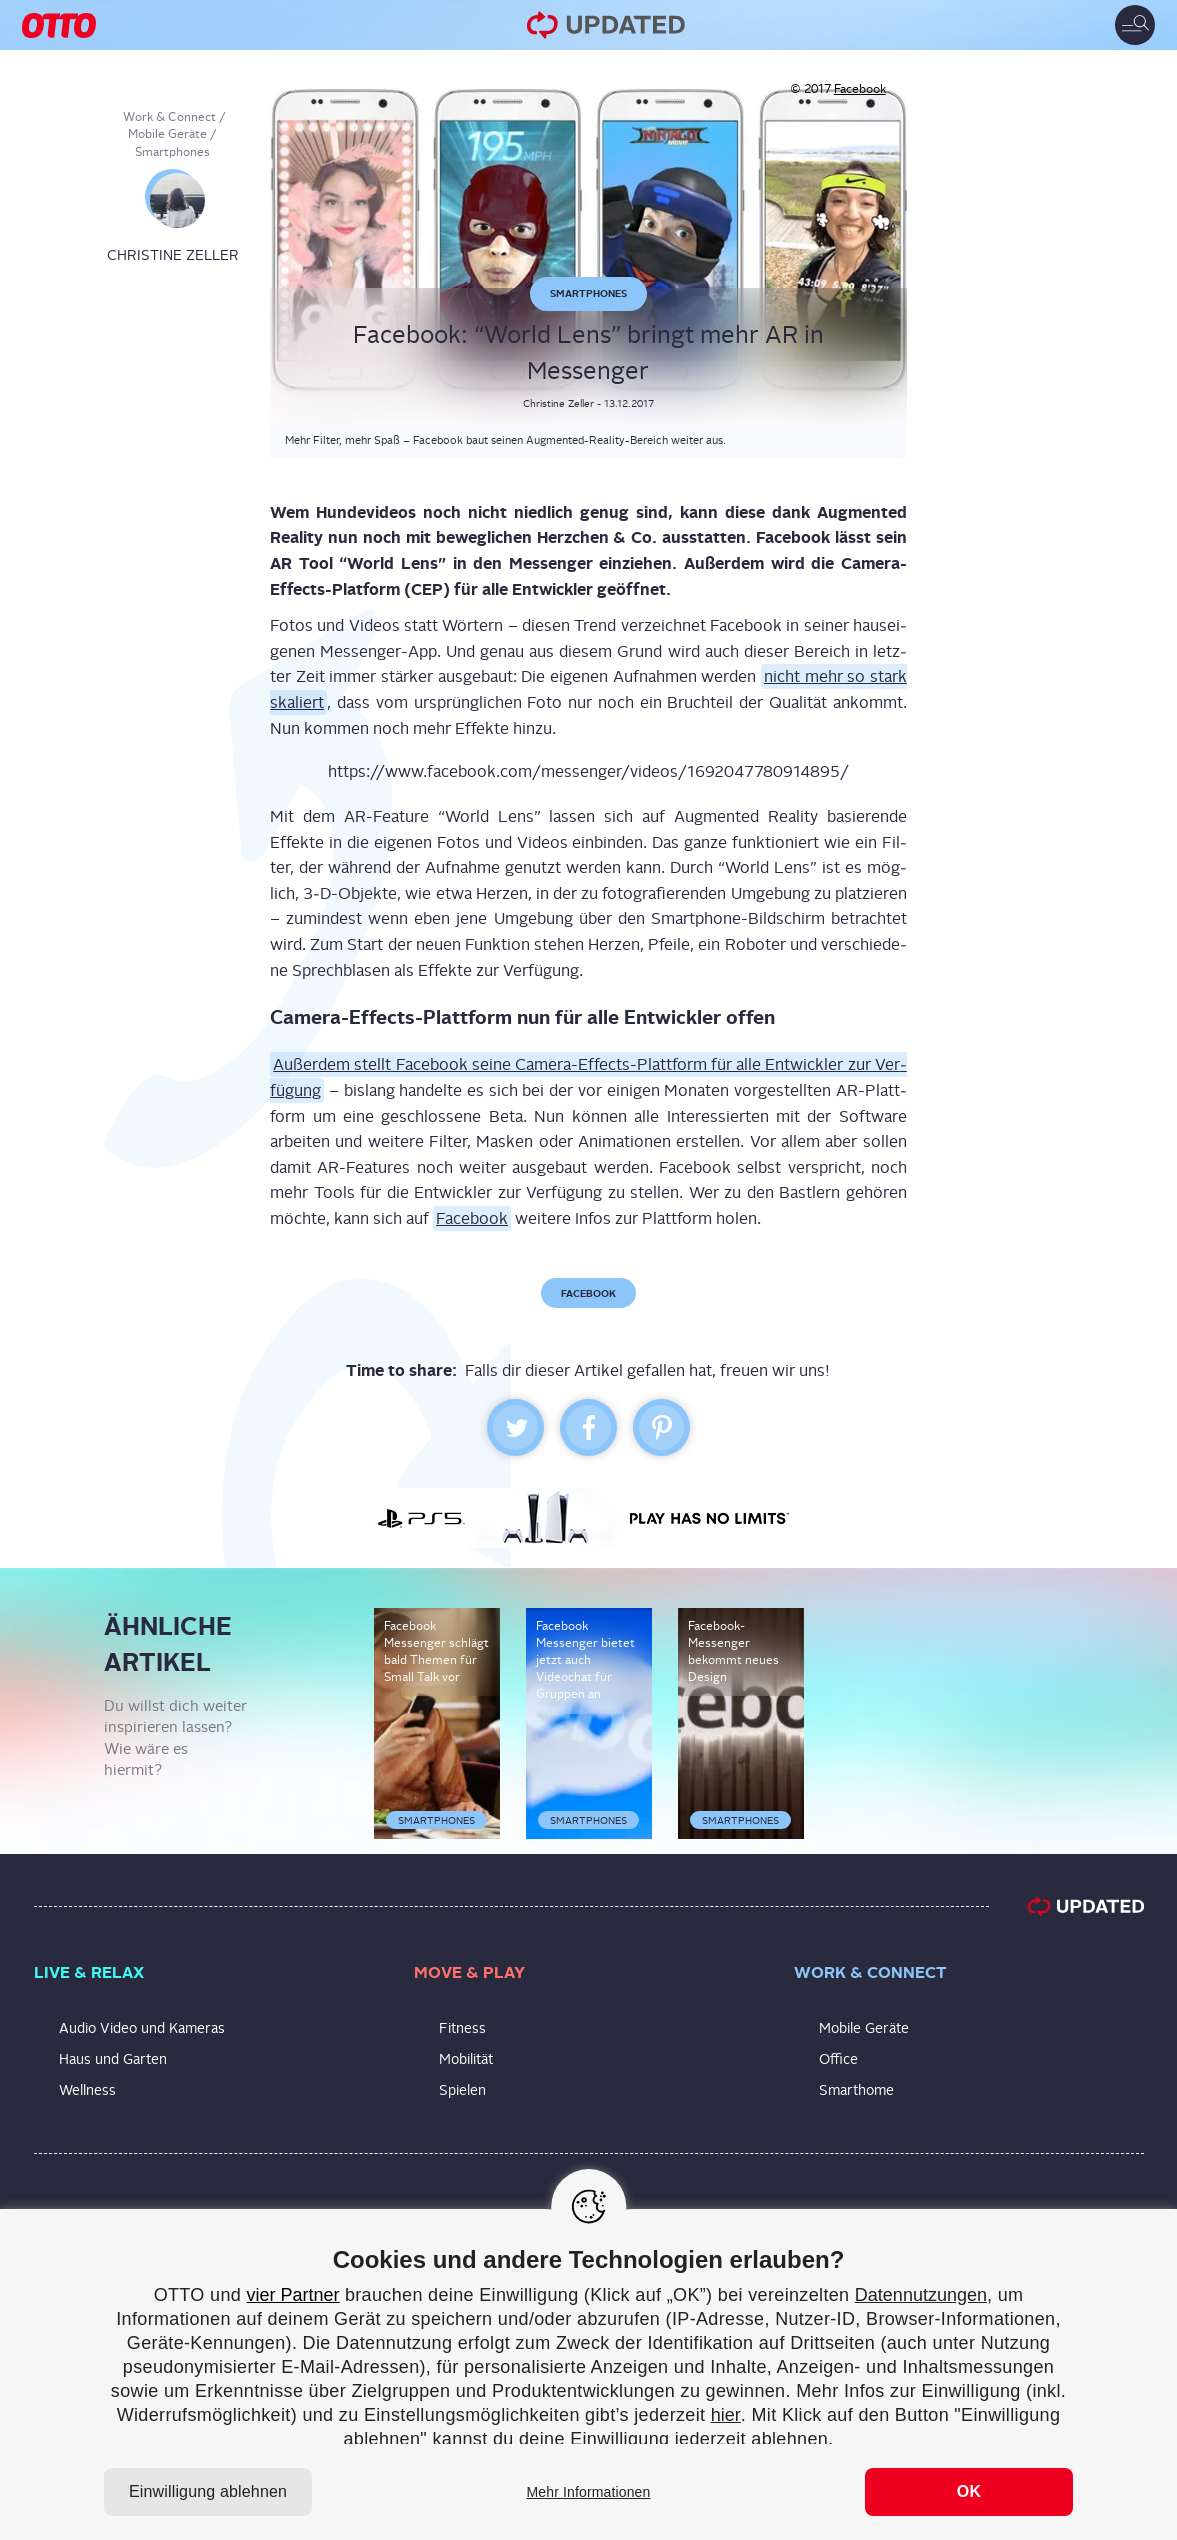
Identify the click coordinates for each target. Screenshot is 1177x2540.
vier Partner (292, 2295)
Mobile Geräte (167, 134)
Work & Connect (169, 117)
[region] (588, 2374)
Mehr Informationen (589, 2492)
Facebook (860, 89)
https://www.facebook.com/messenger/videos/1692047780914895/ (588, 771)
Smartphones (172, 152)
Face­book (472, 1218)
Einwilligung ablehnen (208, 2491)
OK (969, 2491)
